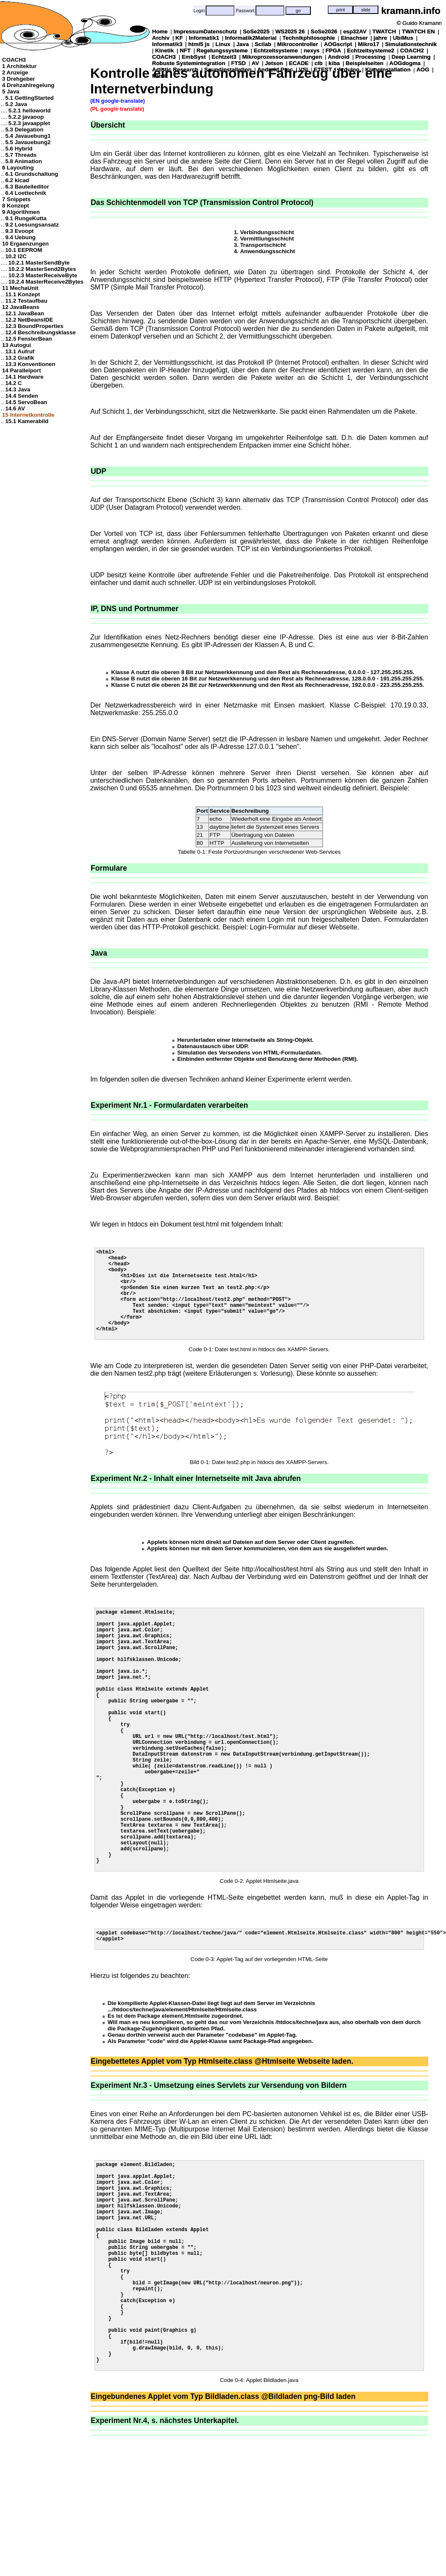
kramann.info (411, 10)
